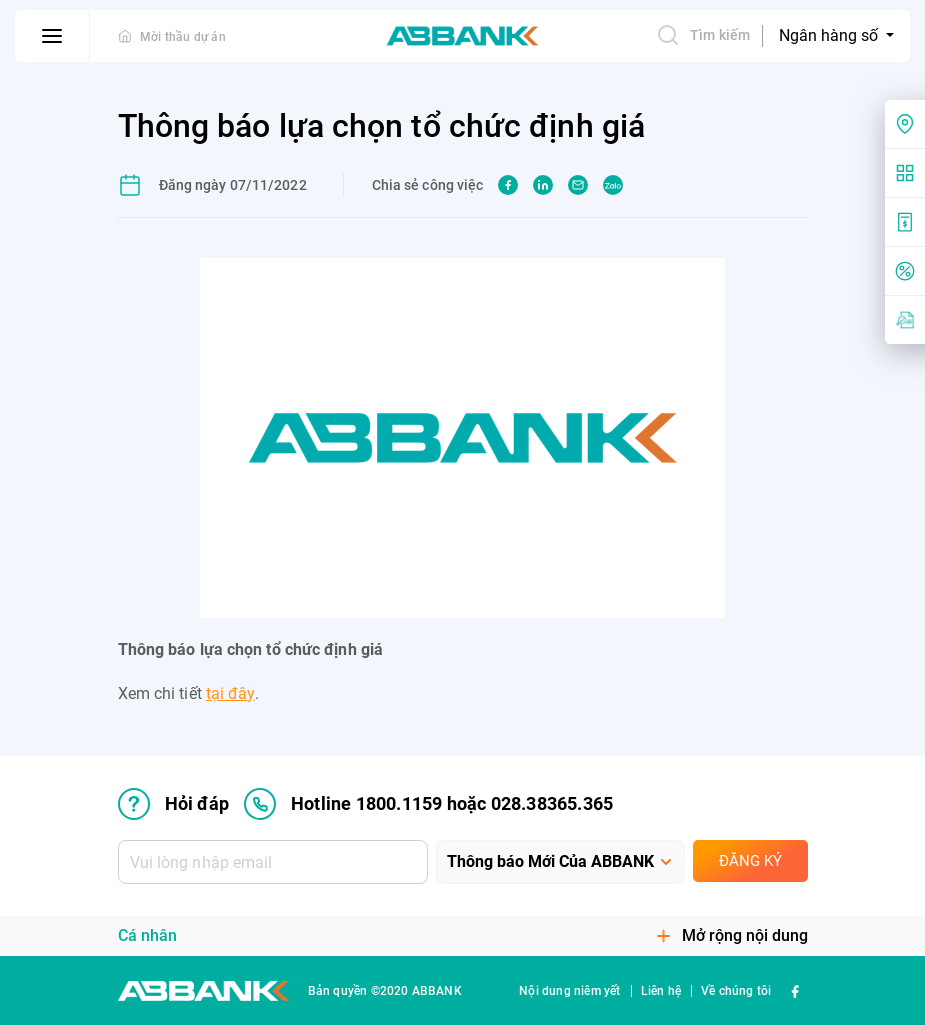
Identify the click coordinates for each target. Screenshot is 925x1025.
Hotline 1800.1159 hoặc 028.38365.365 (428, 804)
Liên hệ (661, 991)
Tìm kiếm (703, 35)
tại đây (230, 693)
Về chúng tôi (736, 991)
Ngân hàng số (830, 35)
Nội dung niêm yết (569, 991)
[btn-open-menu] (52, 36)
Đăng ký (750, 861)
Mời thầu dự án (183, 37)
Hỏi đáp (173, 804)
